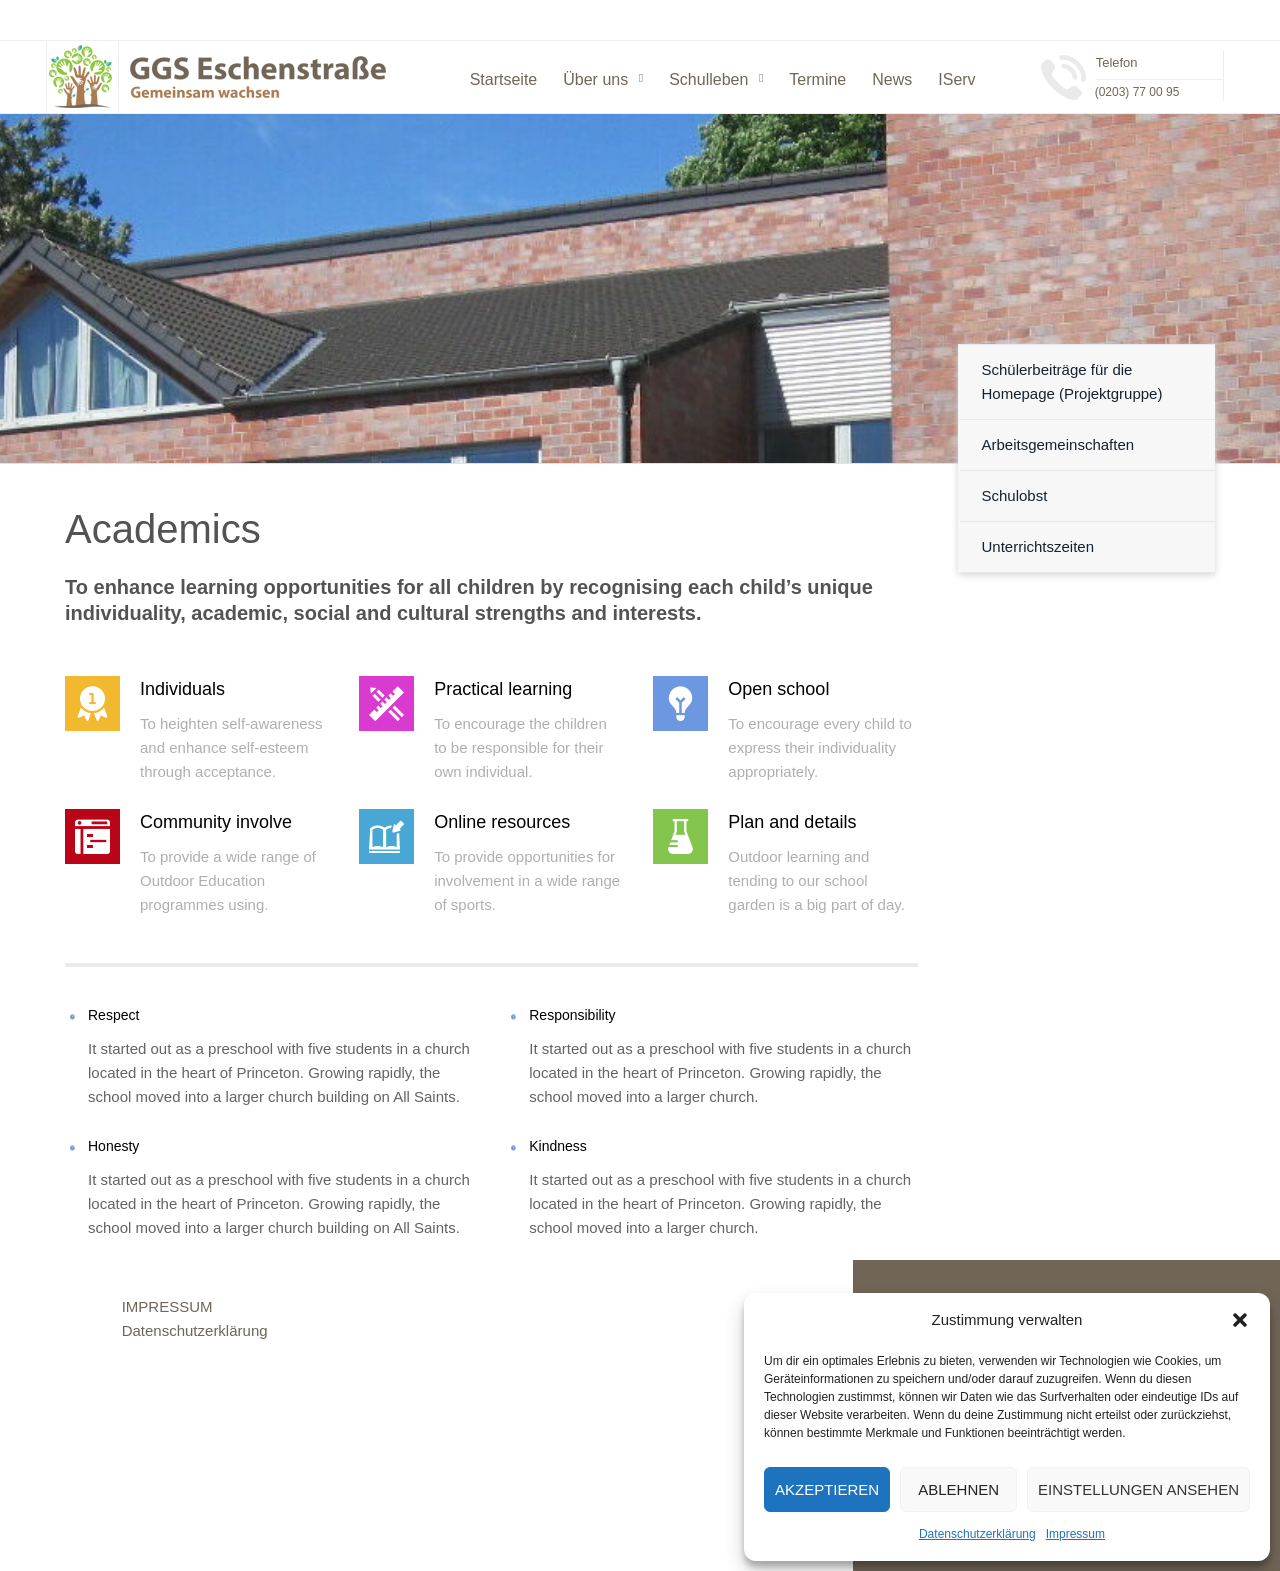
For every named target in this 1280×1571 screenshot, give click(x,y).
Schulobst (1015, 495)
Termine (817, 79)
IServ (956, 79)
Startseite (504, 79)
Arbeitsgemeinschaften (1058, 444)
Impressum (1075, 1534)
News (892, 79)
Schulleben (708, 79)
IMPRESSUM (167, 1306)
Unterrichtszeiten (1038, 546)
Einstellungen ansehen (1138, 1489)
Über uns (595, 79)
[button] (1240, 1320)
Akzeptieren (827, 1489)
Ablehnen (958, 1489)
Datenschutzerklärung (977, 1534)
